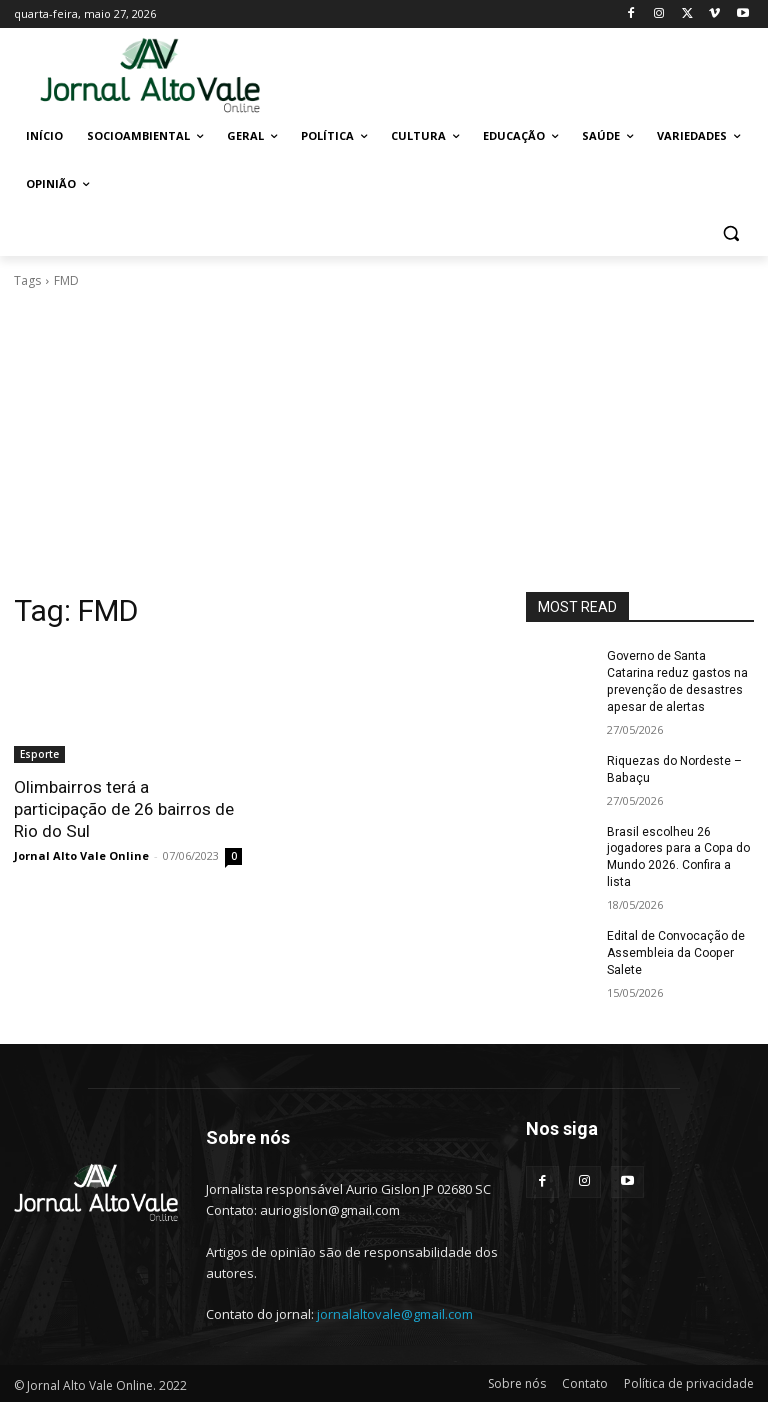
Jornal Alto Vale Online (81, 855)
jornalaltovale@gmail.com (395, 1312)
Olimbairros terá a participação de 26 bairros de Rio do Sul (124, 809)
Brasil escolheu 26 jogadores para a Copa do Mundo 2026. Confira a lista (677, 856)
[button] (730, 232)
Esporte (39, 754)
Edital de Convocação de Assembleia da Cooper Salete (676, 952)
